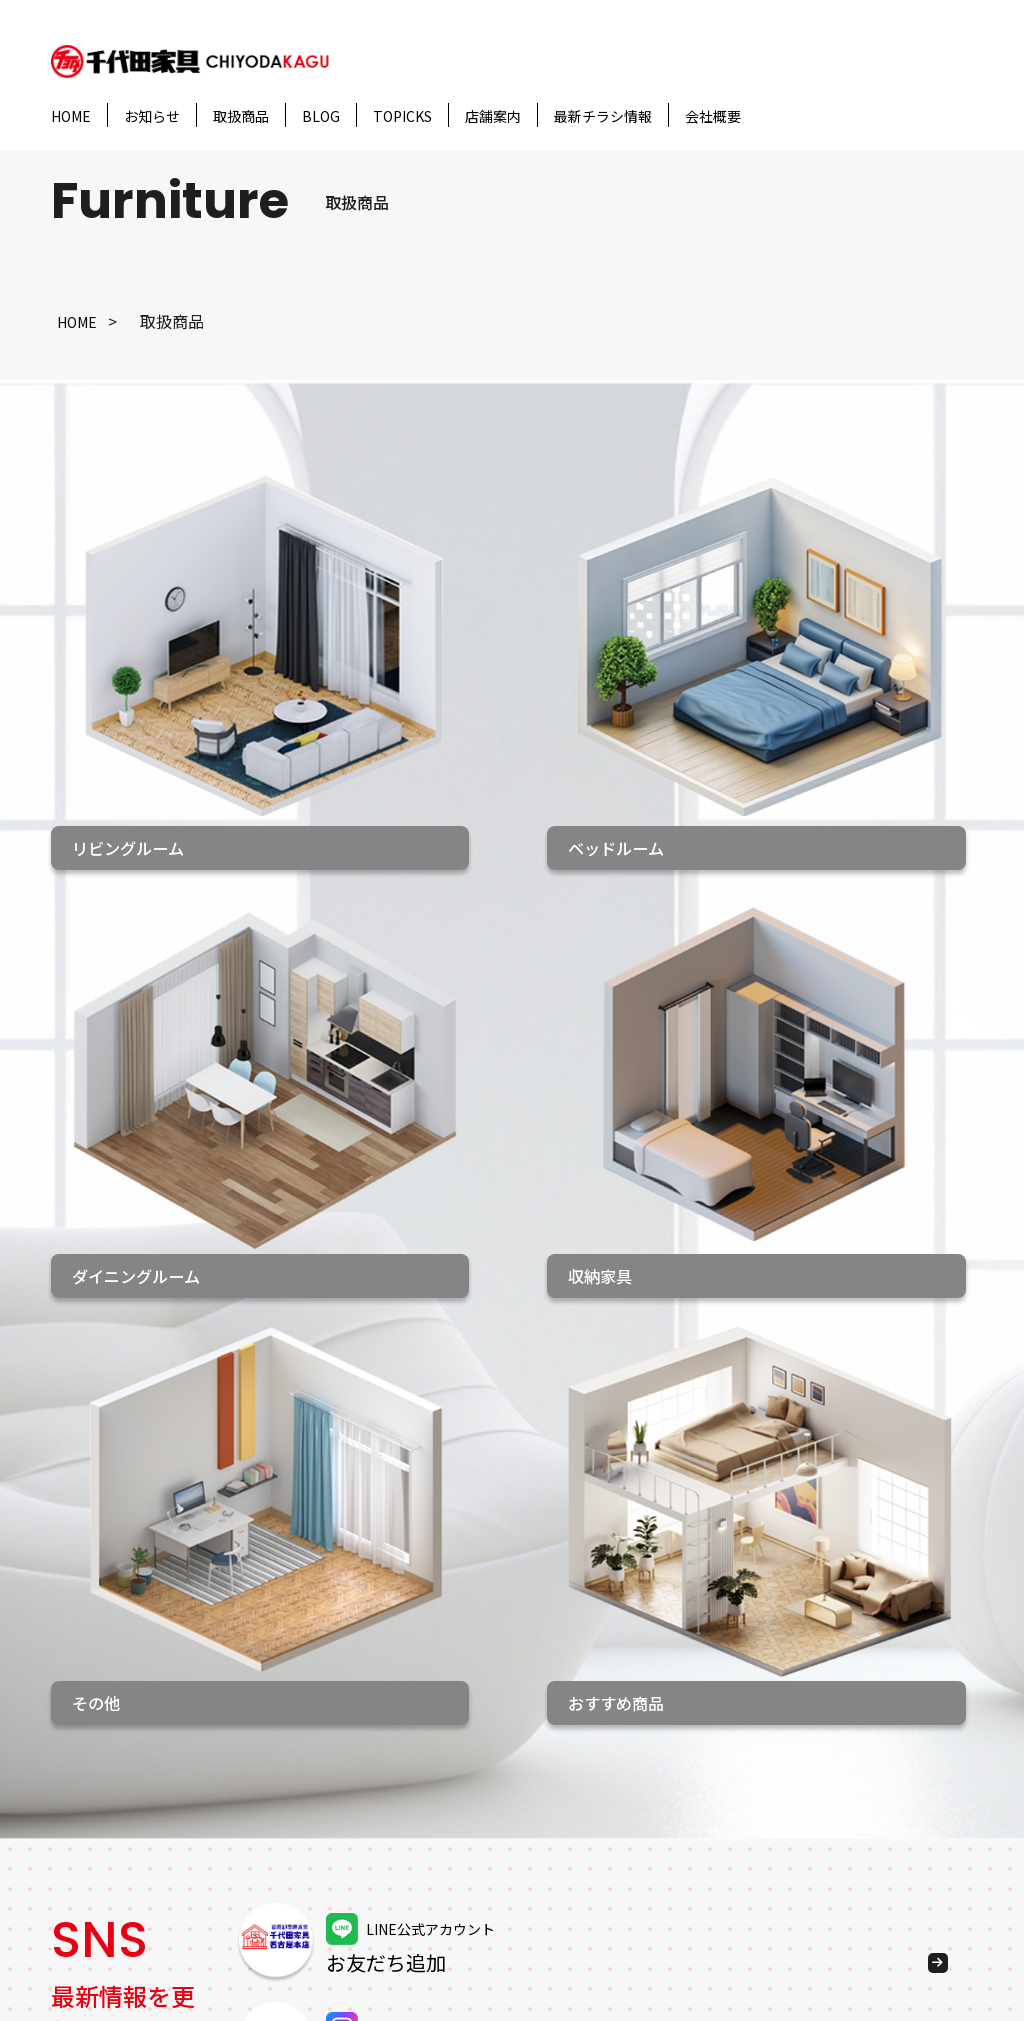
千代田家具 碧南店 (480, 1866)
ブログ (75, 1763)
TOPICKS (402, 116)
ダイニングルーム (294, 1760)
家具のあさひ (456, 1901)
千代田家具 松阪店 (480, 1796)
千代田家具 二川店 (480, 1831)
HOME (71, 116)
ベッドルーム (278, 1725)
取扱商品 (241, 116)
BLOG (321, 116)
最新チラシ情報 (603, 116)
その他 (254, 1866)
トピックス (91, 1799)
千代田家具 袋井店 (480, 1760)
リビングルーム (286, 1690)
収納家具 (262, 1796)
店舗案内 (493, 116)
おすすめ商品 (278, 1831)
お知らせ (152, 116)
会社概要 (713, 116)
